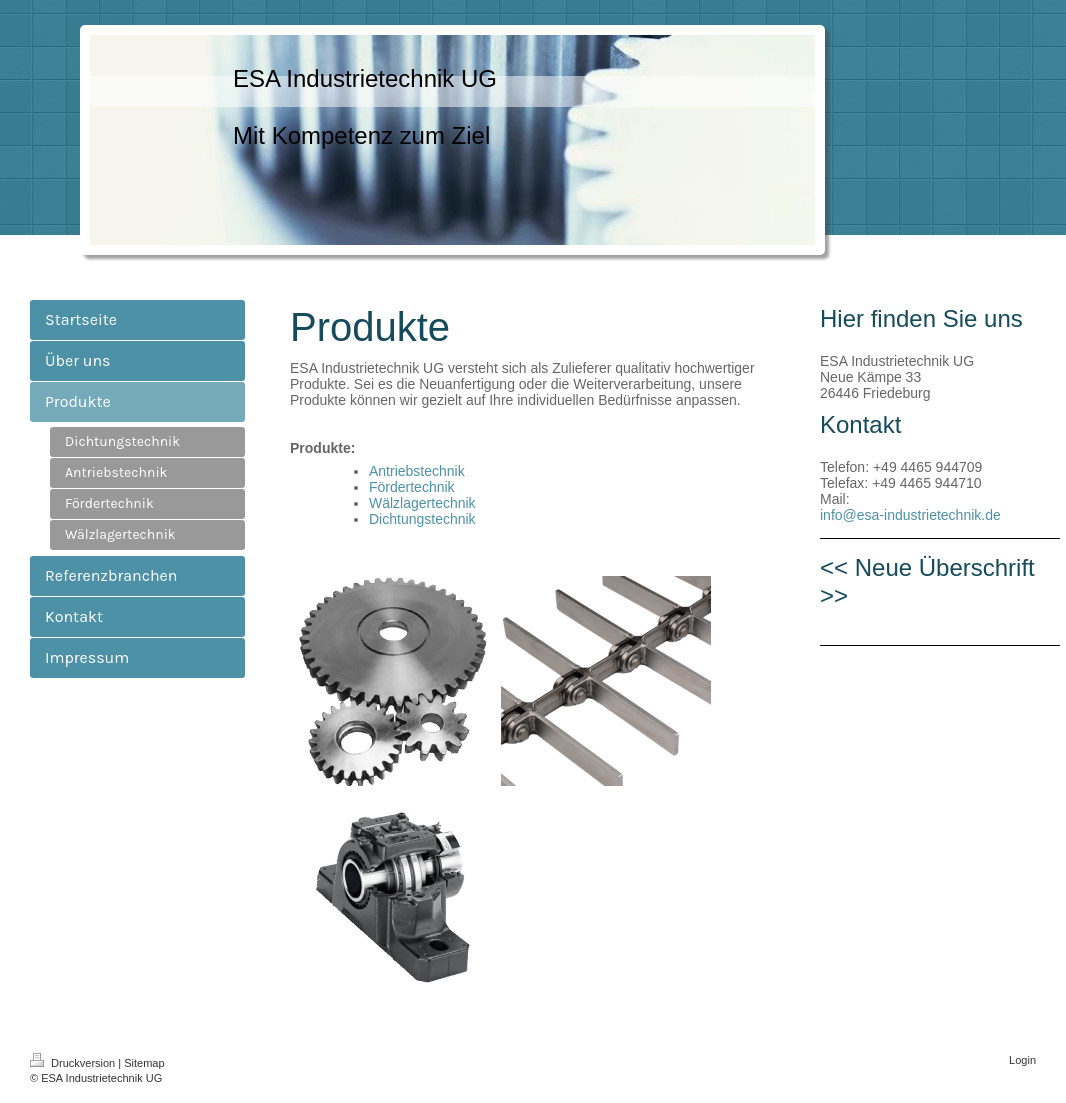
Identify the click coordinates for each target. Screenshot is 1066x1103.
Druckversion (74, 1063)
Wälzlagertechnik (422, 503)
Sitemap (144, 1063)
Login (1022, 1060)
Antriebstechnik (417, 471)
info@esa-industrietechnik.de (910, 515)
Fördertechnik (412, 487)
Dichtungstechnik (422, 519)
